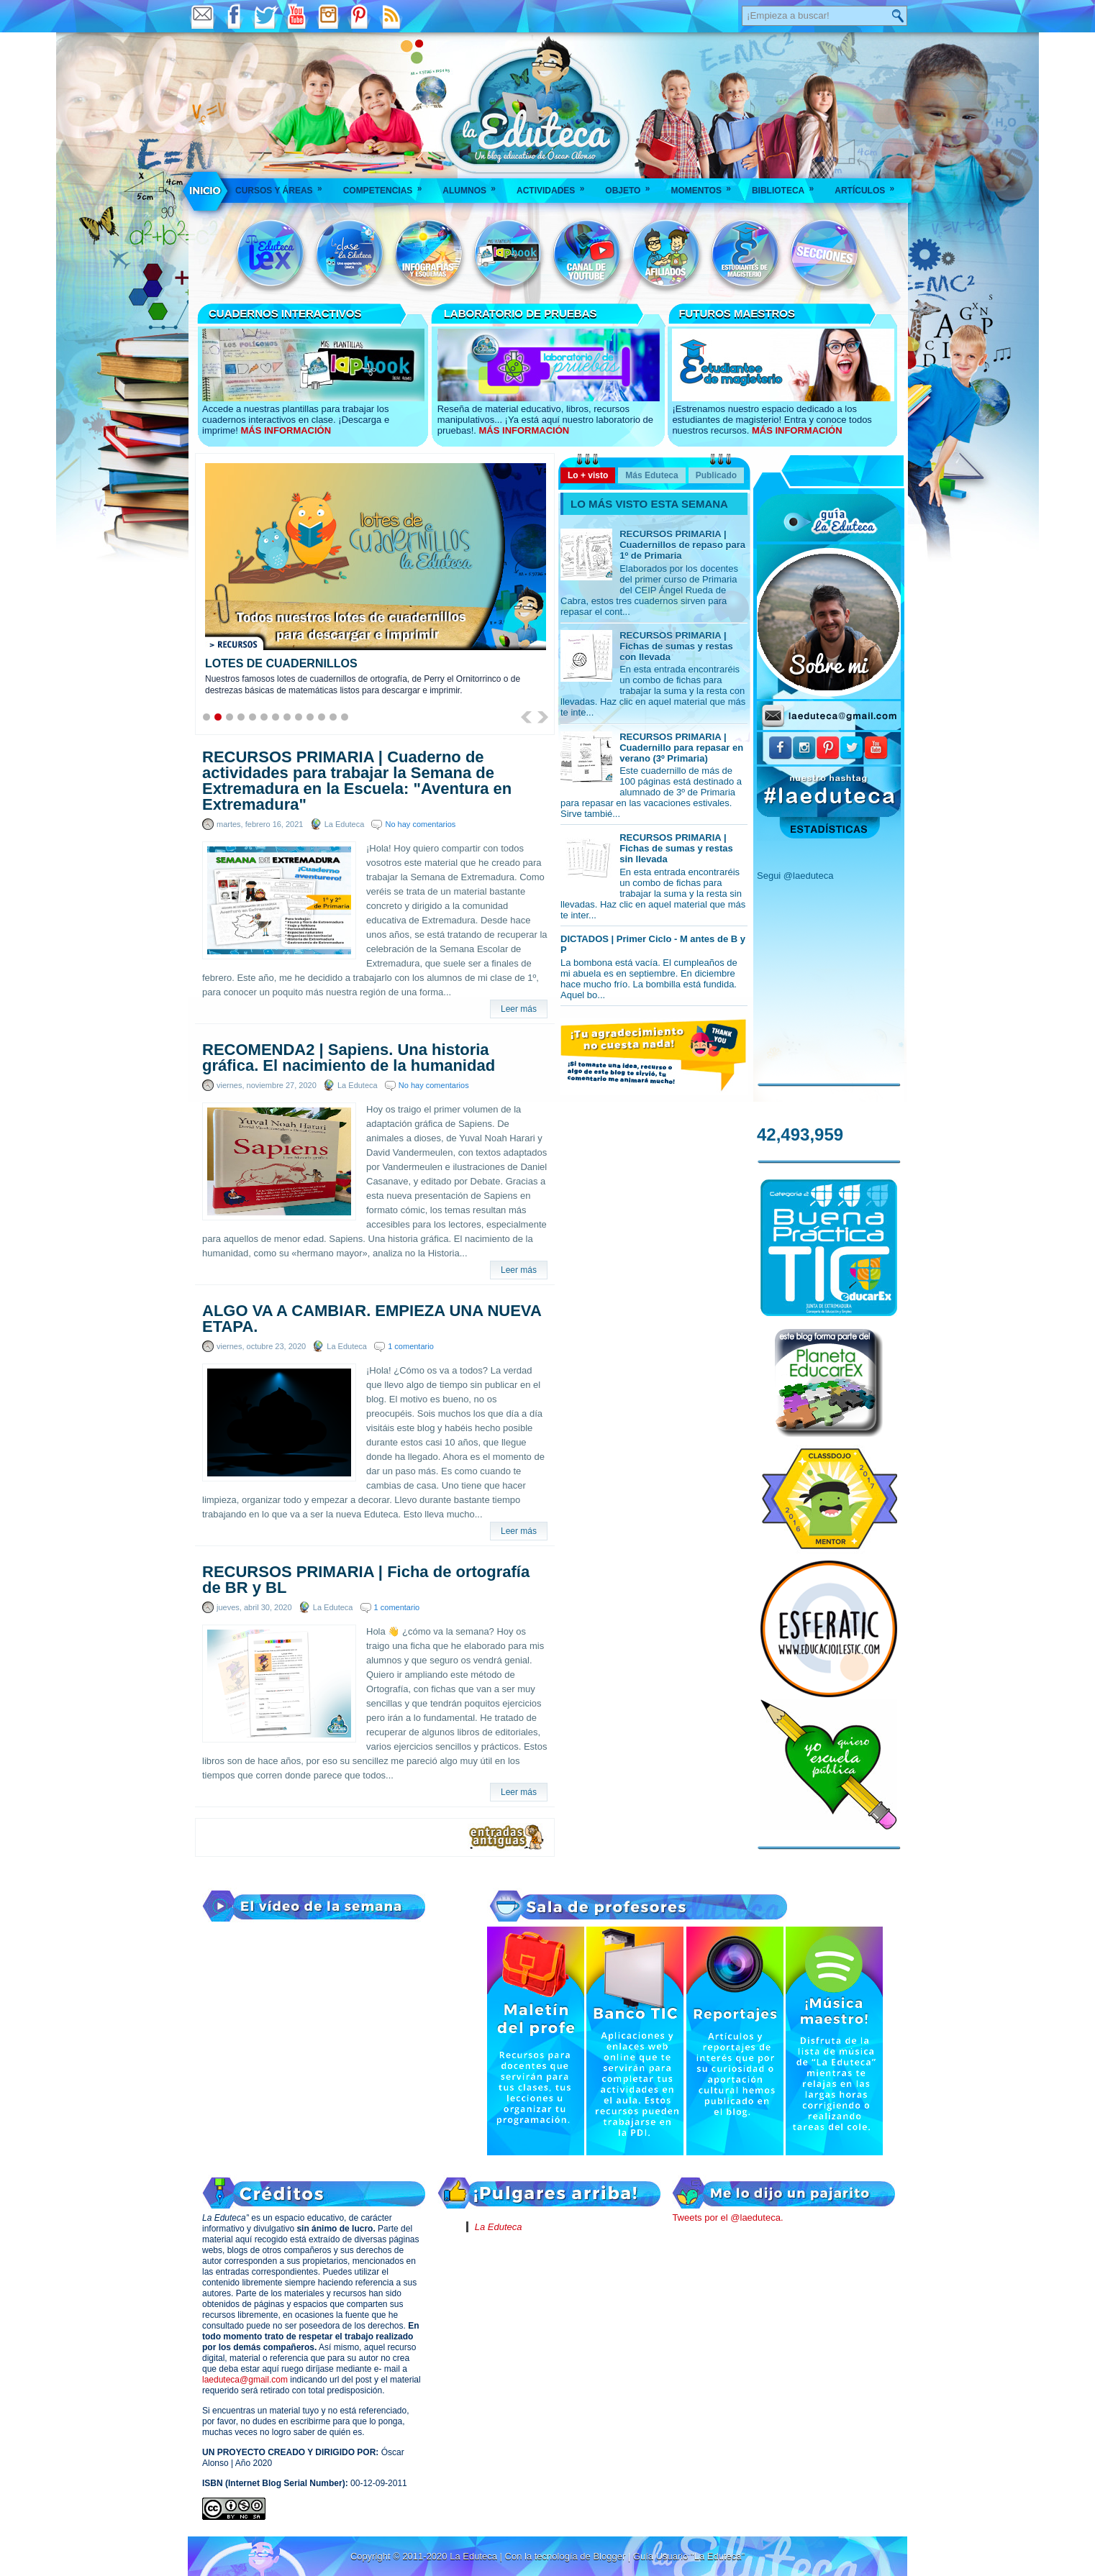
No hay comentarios (420, 824)
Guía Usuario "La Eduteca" (689, 2556)
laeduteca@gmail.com (245, 2380)
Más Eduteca (651, 475)
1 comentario (411, 1346)
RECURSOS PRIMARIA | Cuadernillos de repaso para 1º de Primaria (682, 545)
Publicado (716, 475)
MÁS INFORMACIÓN (285, 430)
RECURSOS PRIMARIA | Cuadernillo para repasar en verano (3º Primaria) (681, 747)
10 (310, 717)
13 (344, 717)
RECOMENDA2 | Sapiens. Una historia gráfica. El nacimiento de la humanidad (348, 1058)
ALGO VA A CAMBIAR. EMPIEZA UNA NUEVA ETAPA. (371, 1319)
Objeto (632, 186)
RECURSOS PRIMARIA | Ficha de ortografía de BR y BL (366, 1580)
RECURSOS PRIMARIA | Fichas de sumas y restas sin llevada (676, 848)
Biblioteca (787, 186)
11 (321, 717)
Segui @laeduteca (795, 875)
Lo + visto (588, 475)
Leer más (519, 1009)
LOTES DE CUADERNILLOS (281, 663)
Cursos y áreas (283, 186)
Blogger (610, 2556)
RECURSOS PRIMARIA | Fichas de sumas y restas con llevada (676, 646)
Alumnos (473, 186)
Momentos (705, 186)
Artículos (869, 186)
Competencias (387, 186)
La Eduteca (498, 2226)
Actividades (555, 186)
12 (333, 717)
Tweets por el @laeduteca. (727, 2217)
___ (206, 191)
